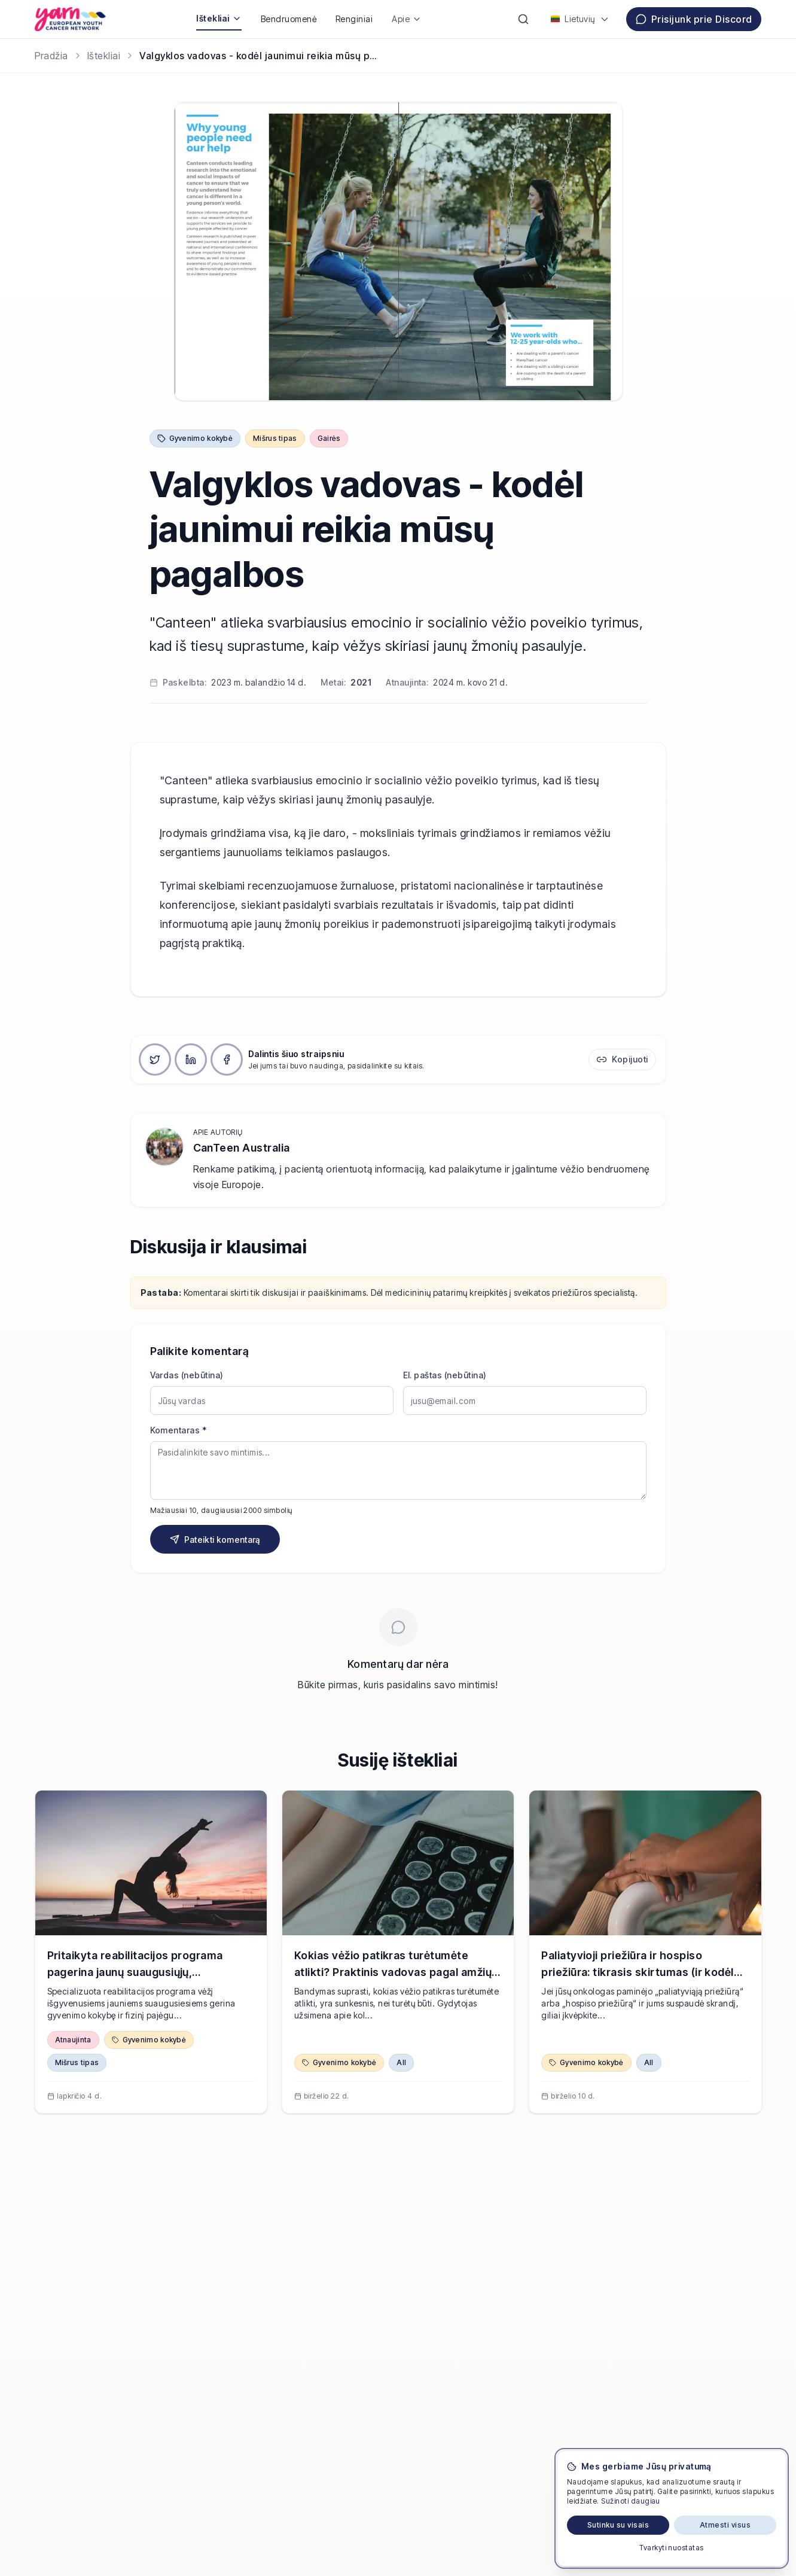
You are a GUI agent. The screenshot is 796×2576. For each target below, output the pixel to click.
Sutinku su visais (618, 2524)
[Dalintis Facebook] (226, 1059)
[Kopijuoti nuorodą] (621, 1059)
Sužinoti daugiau (630, 2500)
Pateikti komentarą (215, 1539)
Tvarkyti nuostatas (671, 2547)
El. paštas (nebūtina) (445, 1375)
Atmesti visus (725, 2524)
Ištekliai (218, 18)
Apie (407, 19)
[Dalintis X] (155, 1059)
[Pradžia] (51, 55)
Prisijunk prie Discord (694, 19)
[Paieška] (523, 19)
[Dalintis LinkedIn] (190, 1059)
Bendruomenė (288, 19)
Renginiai (354, 19)
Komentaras (178, 1430)
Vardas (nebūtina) (187, 1375)
